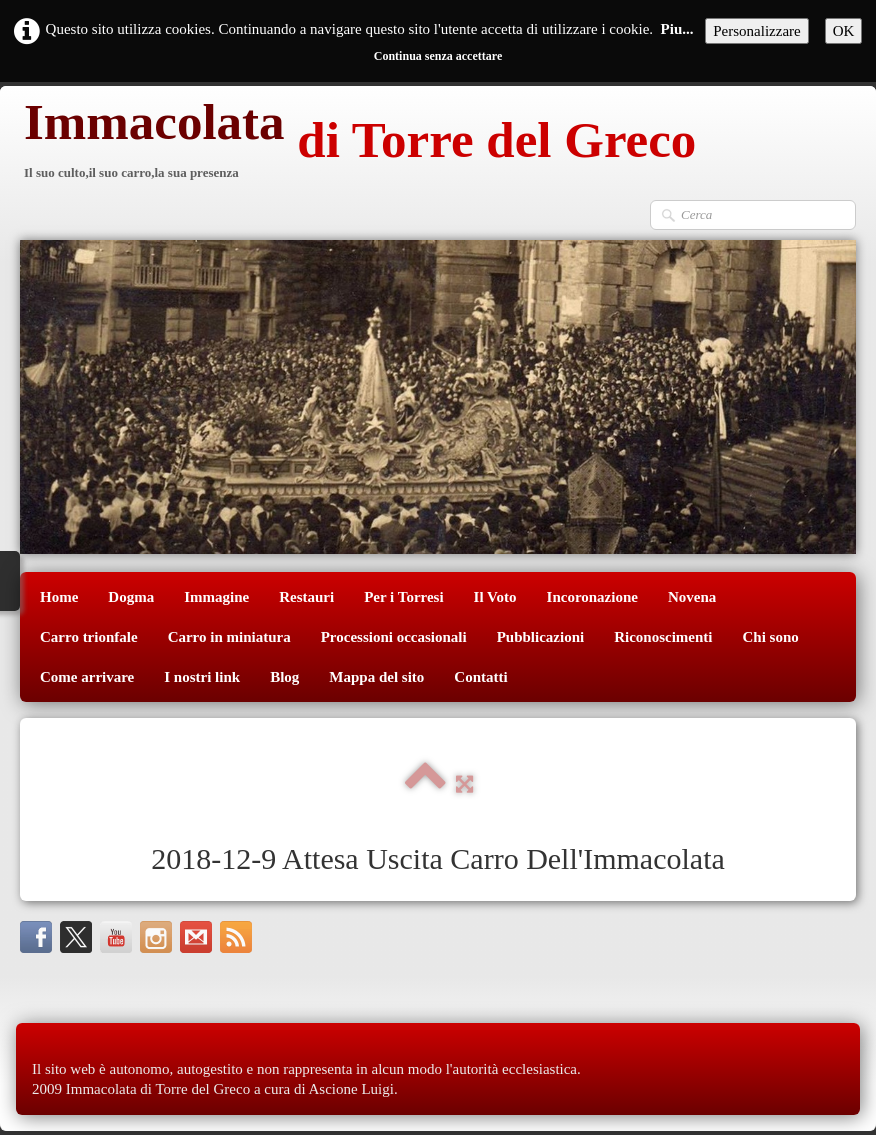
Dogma (131, 597)
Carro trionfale (89, 637)
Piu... (677, 29)
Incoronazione (592, 597)
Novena (692, 597)
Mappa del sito (376, 677)
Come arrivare (87, 677)
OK (844, 31)
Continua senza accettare (438, 56)
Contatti (480, 677)
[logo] (358, 142)
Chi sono (771, 637)
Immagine (216, 597)
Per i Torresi (403, 597)
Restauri (306, 597)
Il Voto (495, 597)
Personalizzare (756, 31)
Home (59, 597)
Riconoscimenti (663, 637)
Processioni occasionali (394, 637)
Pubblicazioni (541, 637)
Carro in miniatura (229, 637)
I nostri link (202, 677)
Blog (284, 677)
